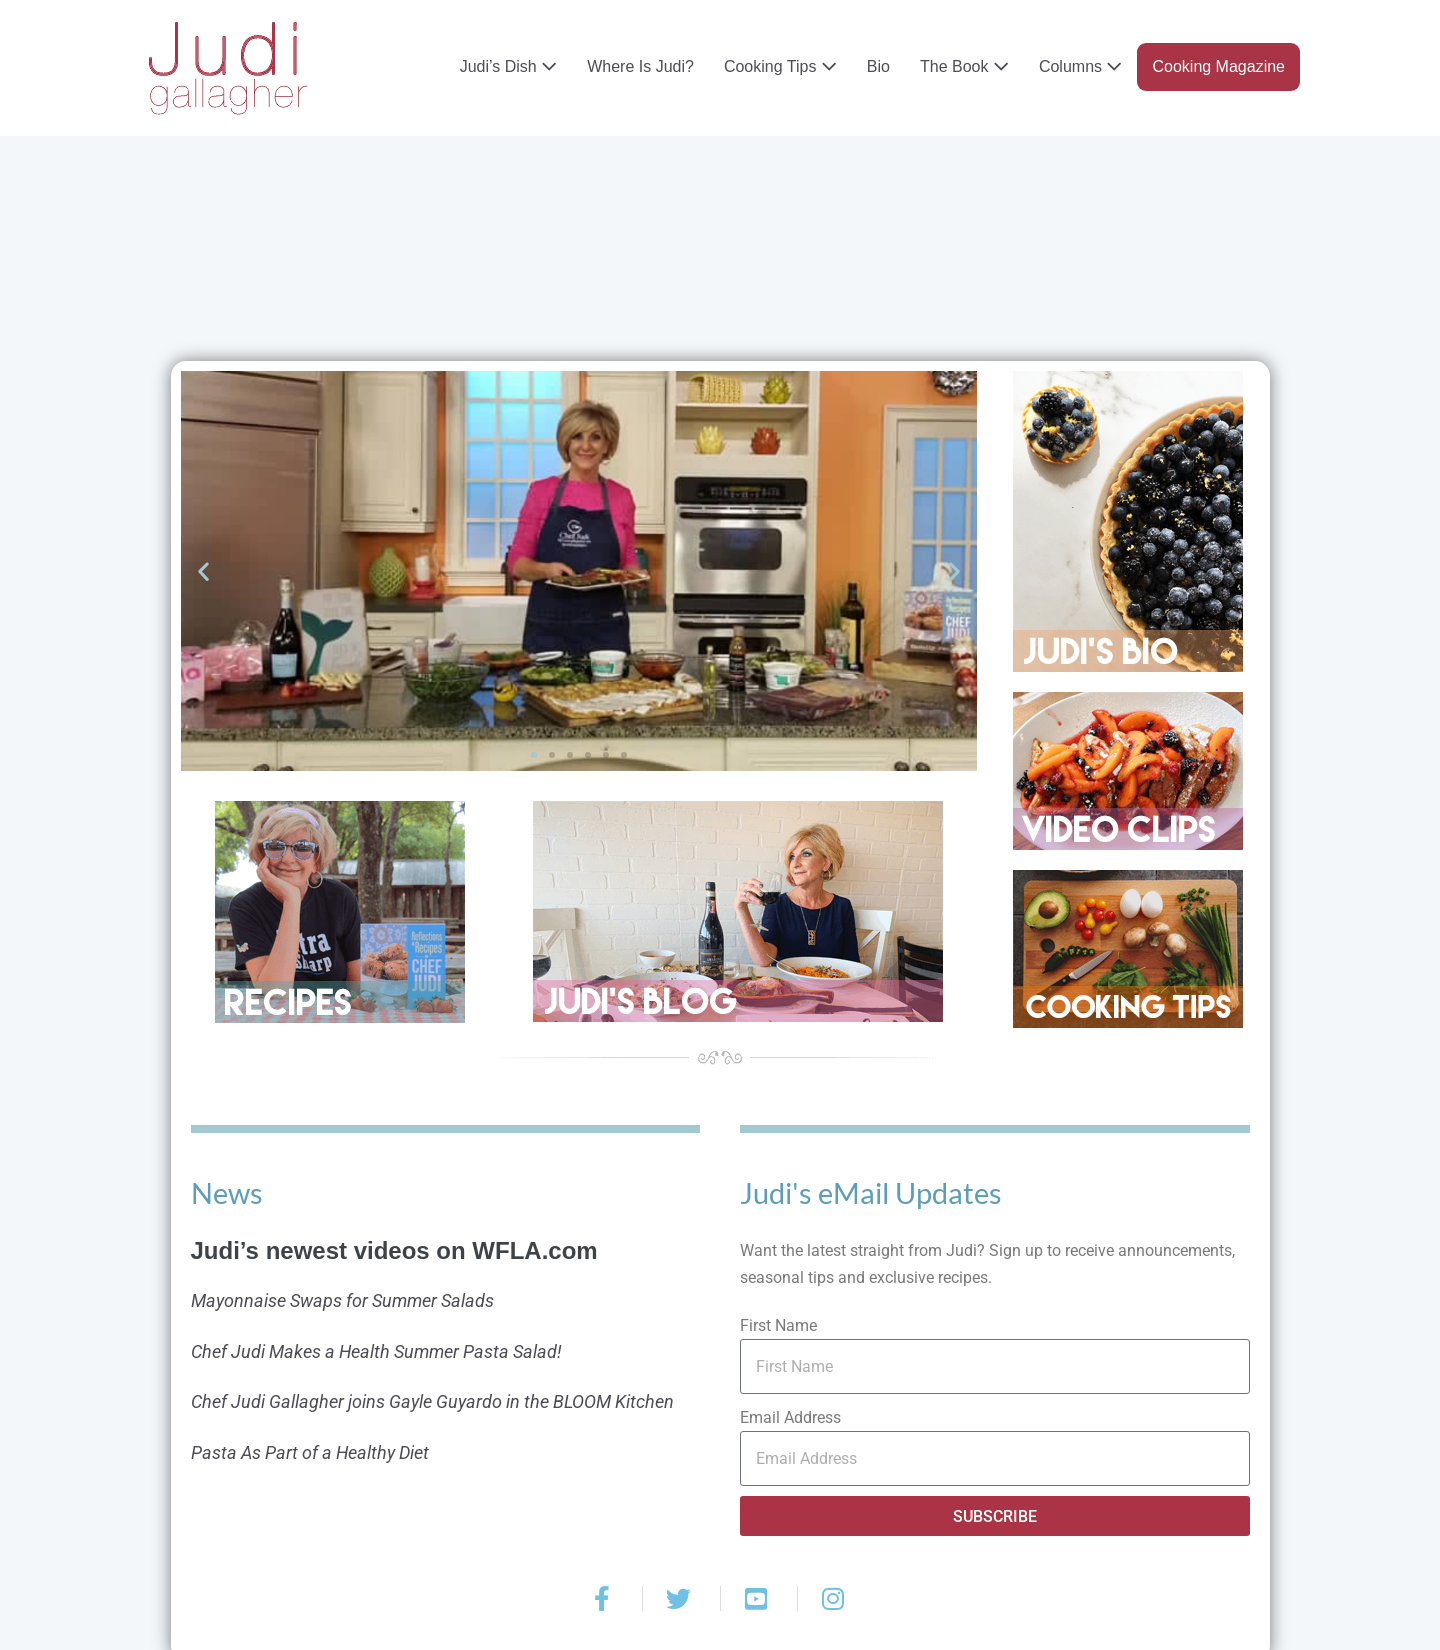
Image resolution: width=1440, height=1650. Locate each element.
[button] (203, 570)
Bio (878, 66)
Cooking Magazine (1218, 66)
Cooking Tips (780, 66)
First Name (778, 1325)
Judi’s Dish (509, 66)
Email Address (790, 1417)
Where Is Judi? (640, 66)
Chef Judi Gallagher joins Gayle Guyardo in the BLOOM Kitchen (432, 1401)
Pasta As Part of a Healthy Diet (310, 1452)
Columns (1081, 66)
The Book (964, 66)
